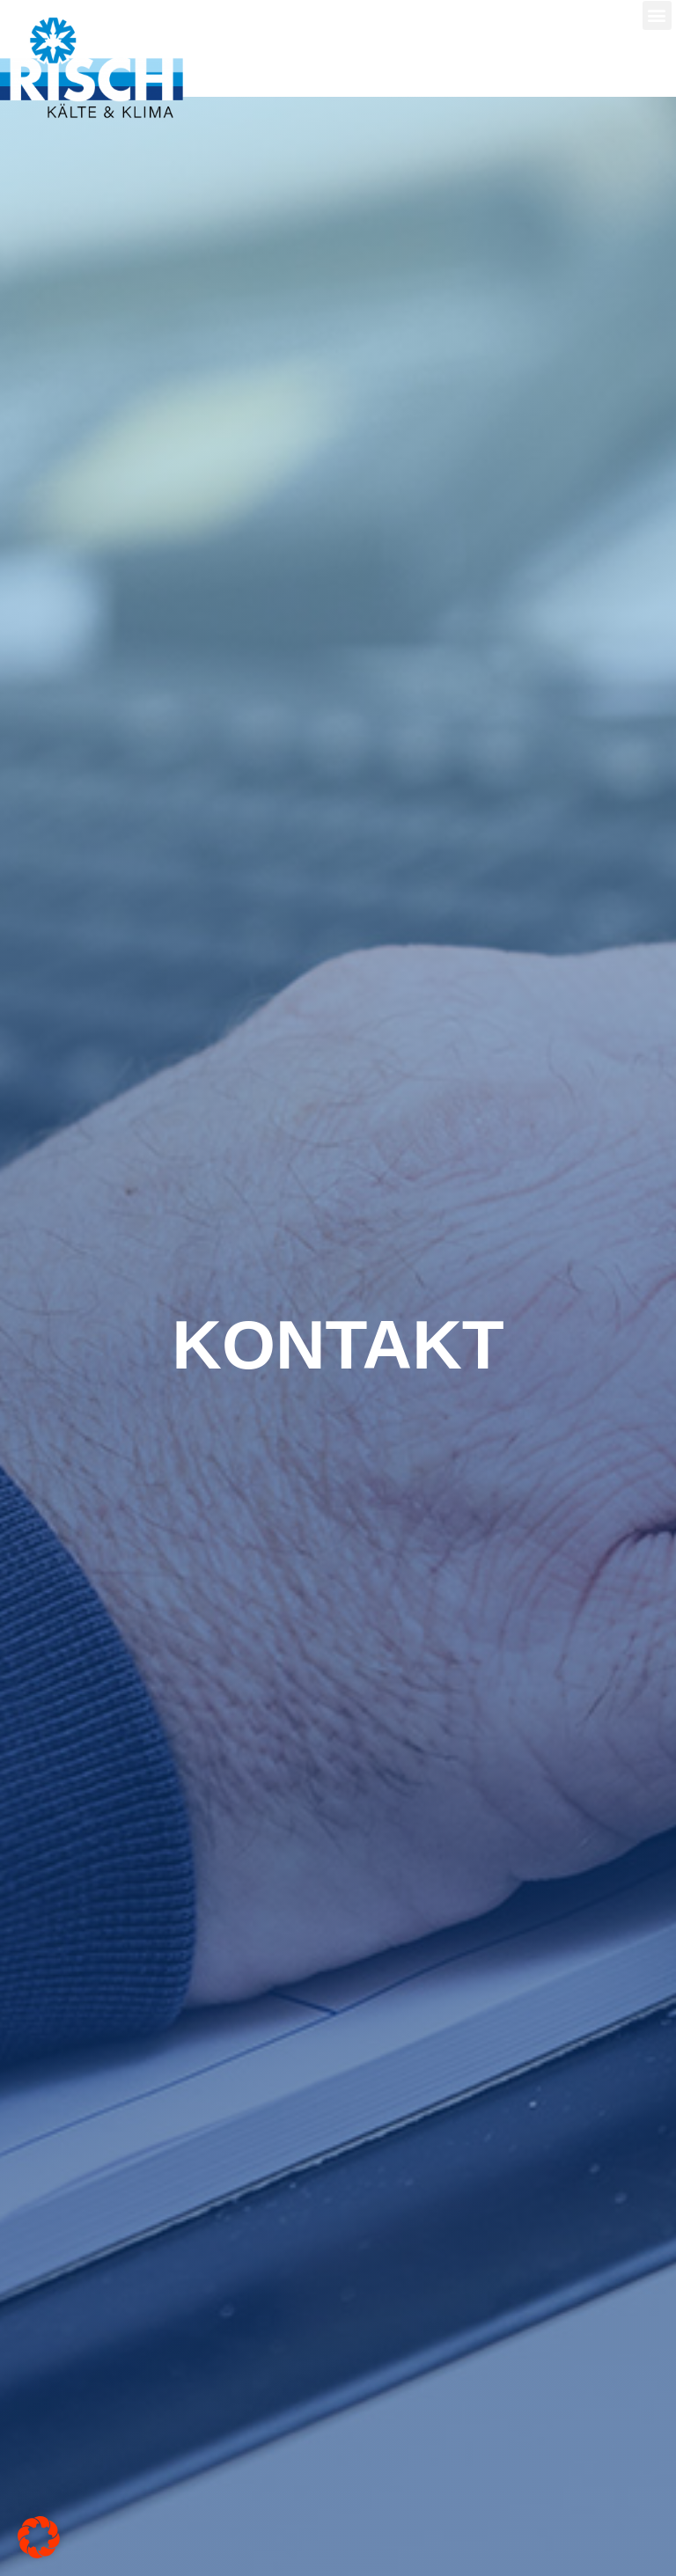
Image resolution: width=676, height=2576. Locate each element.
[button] (657, 15)
